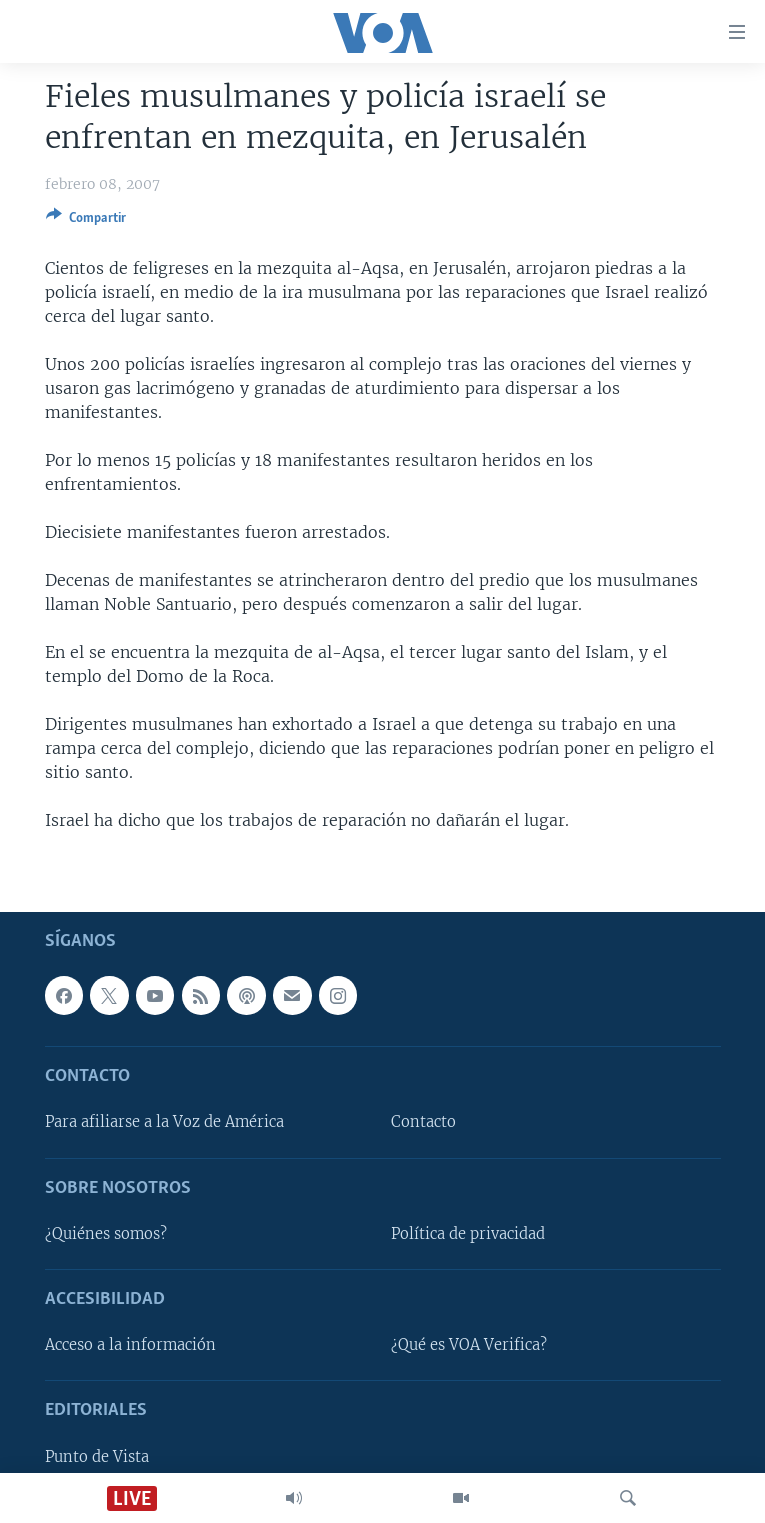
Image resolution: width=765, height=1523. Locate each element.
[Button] (86, 221)
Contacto (423, 1122)
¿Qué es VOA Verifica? (469, 1345)
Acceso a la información (130, 1345)
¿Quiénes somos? (106, 1234)
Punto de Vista (97, 1456)
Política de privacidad (468, 1234)
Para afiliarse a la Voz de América (164, 1122)
